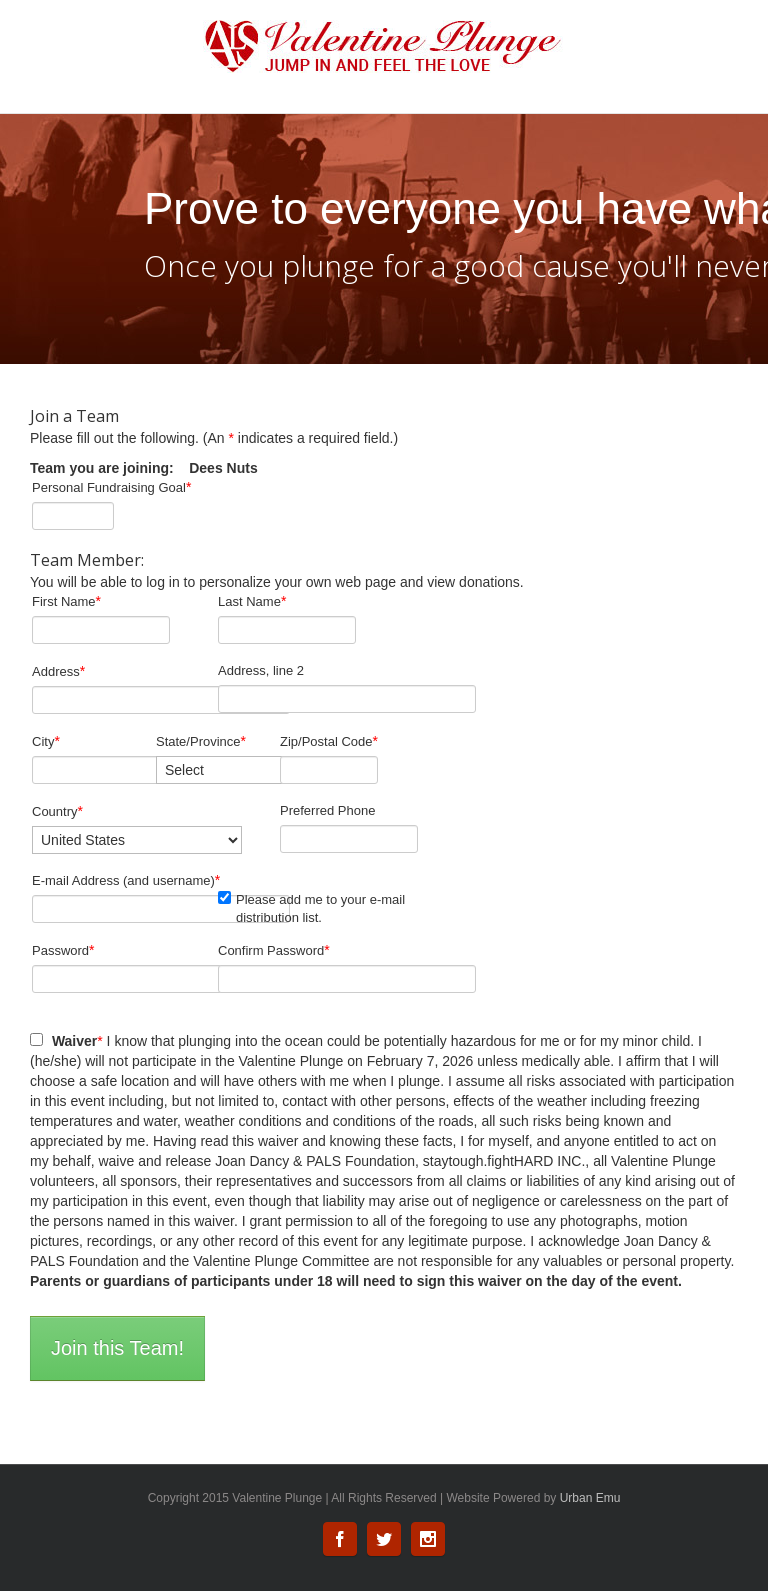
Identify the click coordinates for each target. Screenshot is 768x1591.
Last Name (252, 601)
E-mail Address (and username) (126, 880)
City (46, 741)
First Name (66, 601)
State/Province (201, 741)
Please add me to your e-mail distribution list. (311, 908)
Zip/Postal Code (329, 741)
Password (63, 950)
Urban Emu (590, 1498)
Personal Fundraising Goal (111, 487)
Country (57, 811)
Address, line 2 (261, 670)
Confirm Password (274, 950)
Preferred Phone (327, 810)
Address (58, 671)
